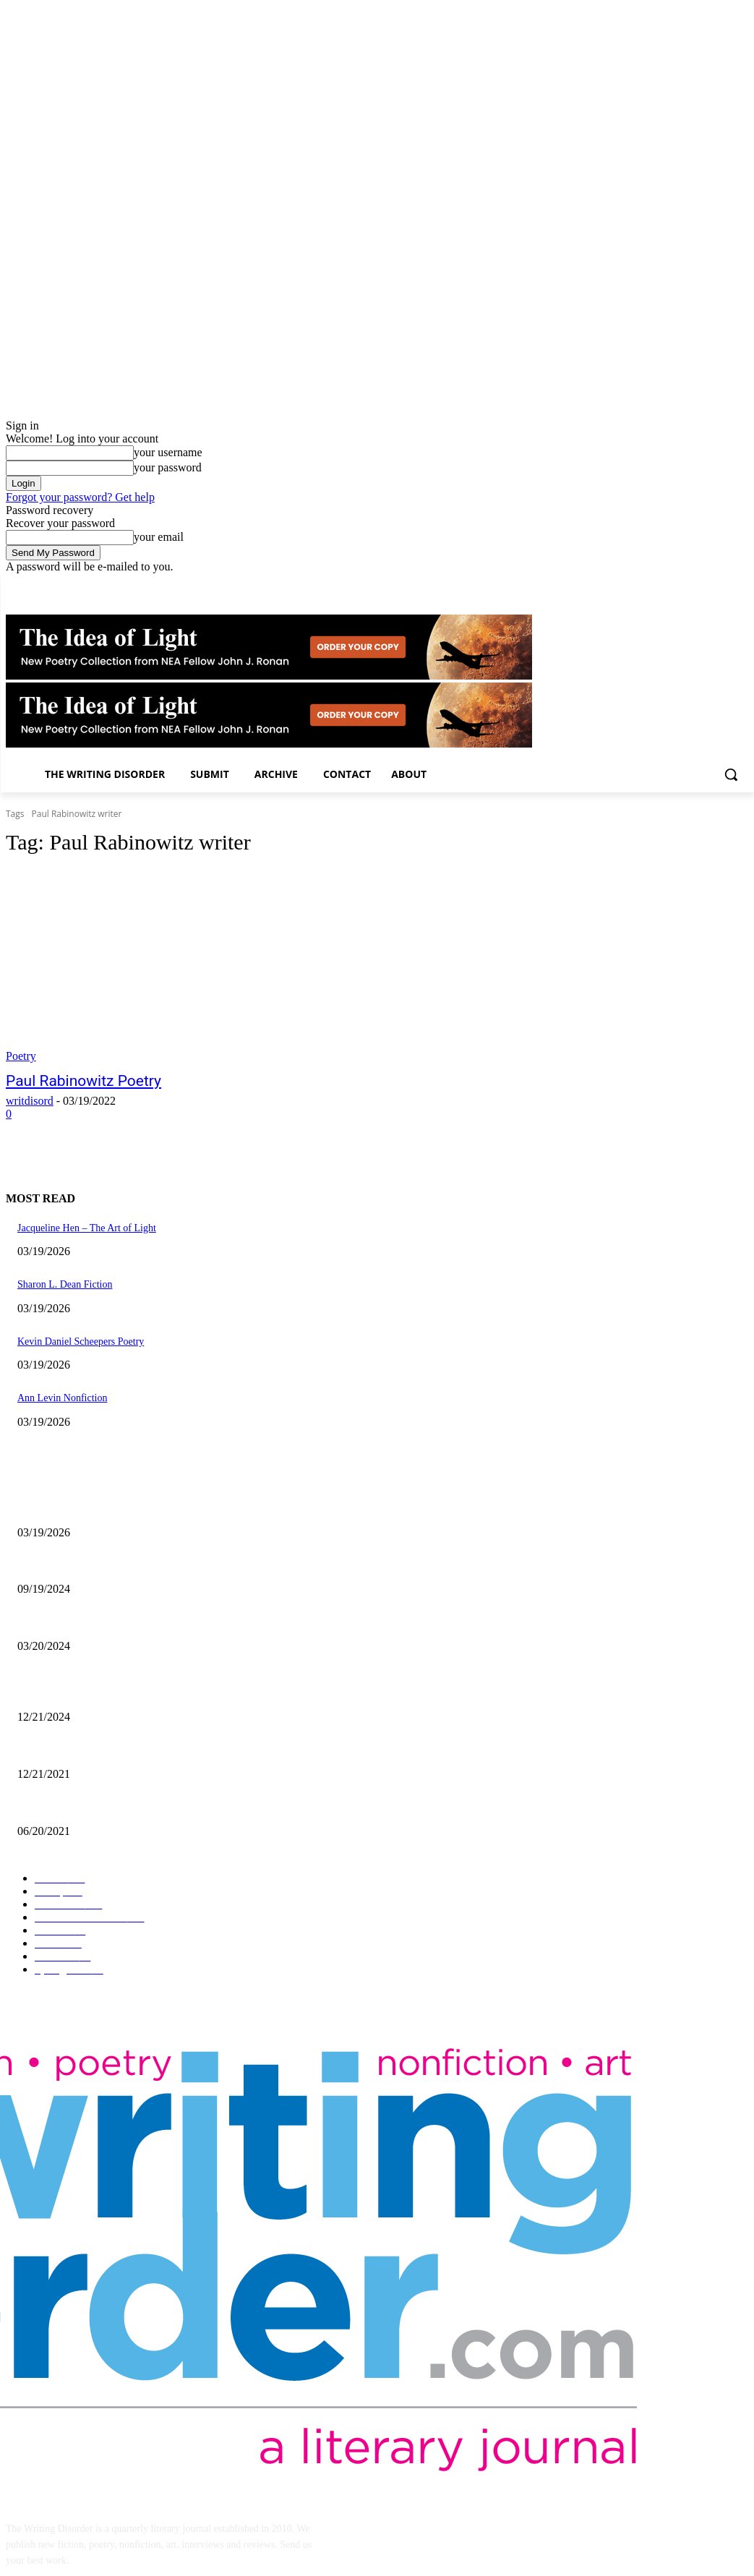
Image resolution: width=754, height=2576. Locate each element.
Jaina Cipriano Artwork (64, 1565)
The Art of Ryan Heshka (66, 1807)
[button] (731, 774)
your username (168, 452)
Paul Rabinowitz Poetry (83, 1081)
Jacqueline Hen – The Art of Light (86, 1228)
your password (168, 467)
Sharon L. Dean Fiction (64, 1284)
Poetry (21, 1056)
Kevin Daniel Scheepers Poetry (80, 1341)
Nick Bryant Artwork (60, 1750)
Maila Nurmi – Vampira (65, 1622)
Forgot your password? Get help (80, 497)
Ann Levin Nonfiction (62, 1397)
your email (159, 537)
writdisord (29, 1101)
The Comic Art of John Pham (77, 1693)
